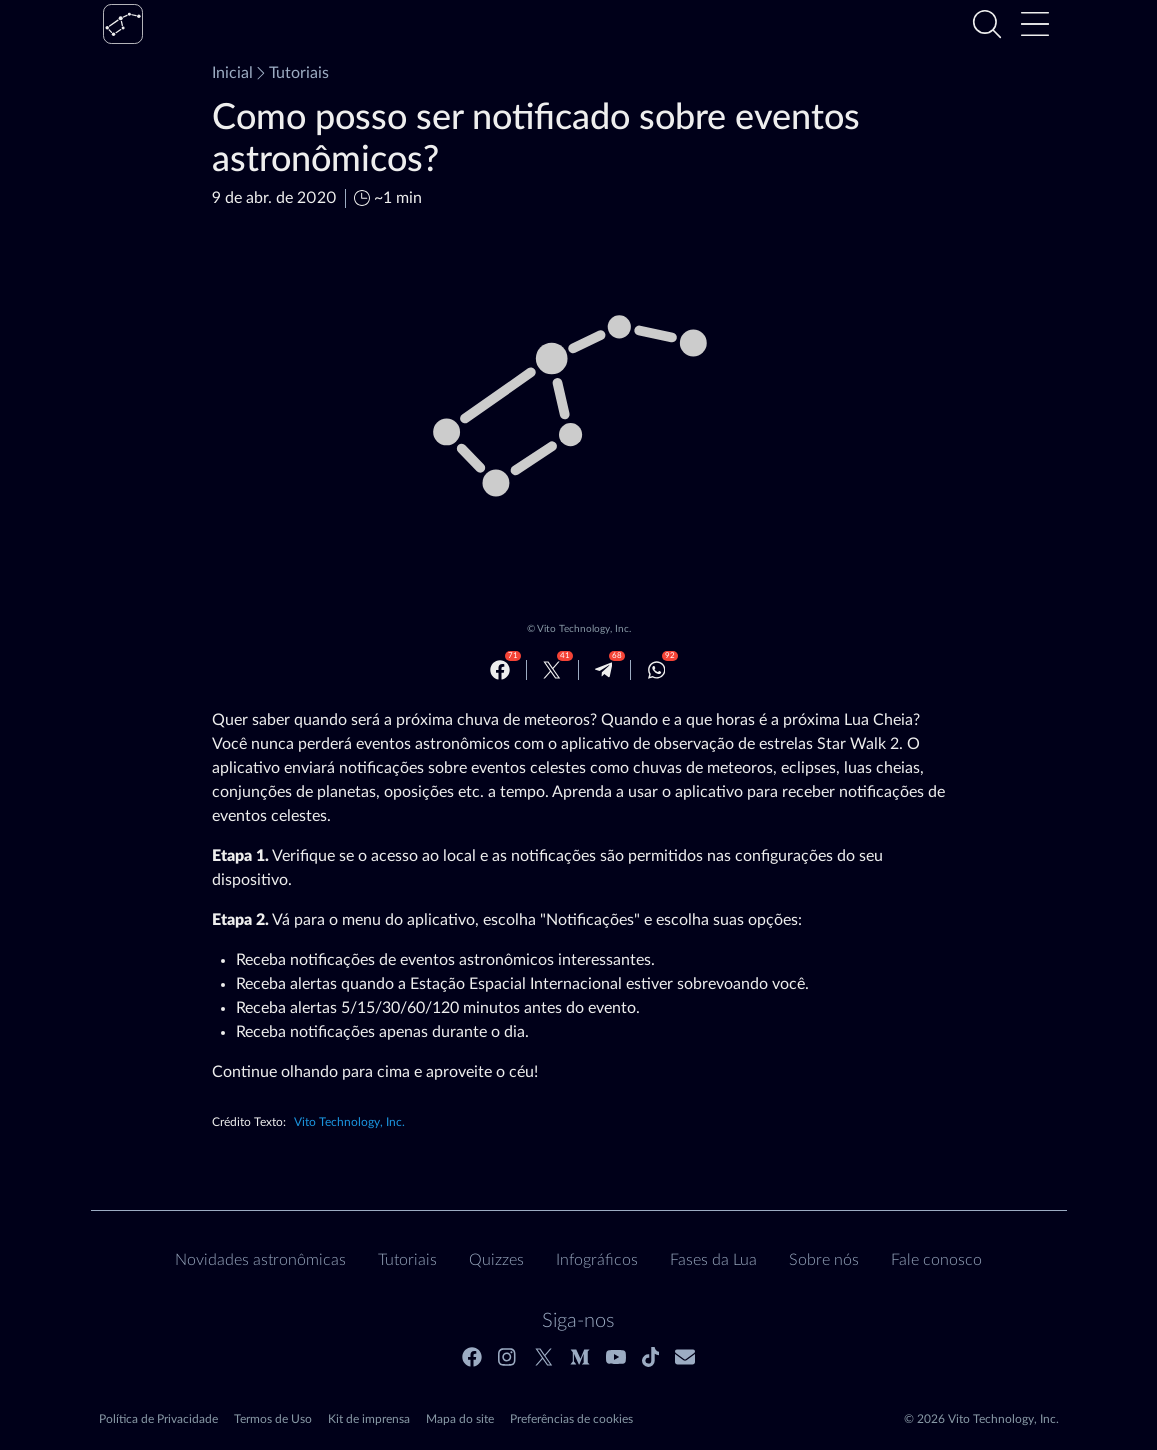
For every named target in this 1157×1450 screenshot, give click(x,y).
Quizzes (496, 1260)
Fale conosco (936, 1260)
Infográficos (597, 1260)
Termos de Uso (273, 1419)
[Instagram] (508, 1357)
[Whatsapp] (657, 670)
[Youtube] (616, 1357)
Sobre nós (824, 1260)
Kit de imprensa (369, 1419)
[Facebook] (500, 670)
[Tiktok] (651, 1357)
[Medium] (580, 1357)
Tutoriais (291, 73)
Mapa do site (460, 1419)
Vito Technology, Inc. (584, 629)
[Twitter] (552, 670)
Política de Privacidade (158, 1419)
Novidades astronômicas (260, 1260)
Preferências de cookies (571, 1419)
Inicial (232, 73)
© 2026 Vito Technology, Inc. (981, 1419)
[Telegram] (604, 670)
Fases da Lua (713, 1260)
